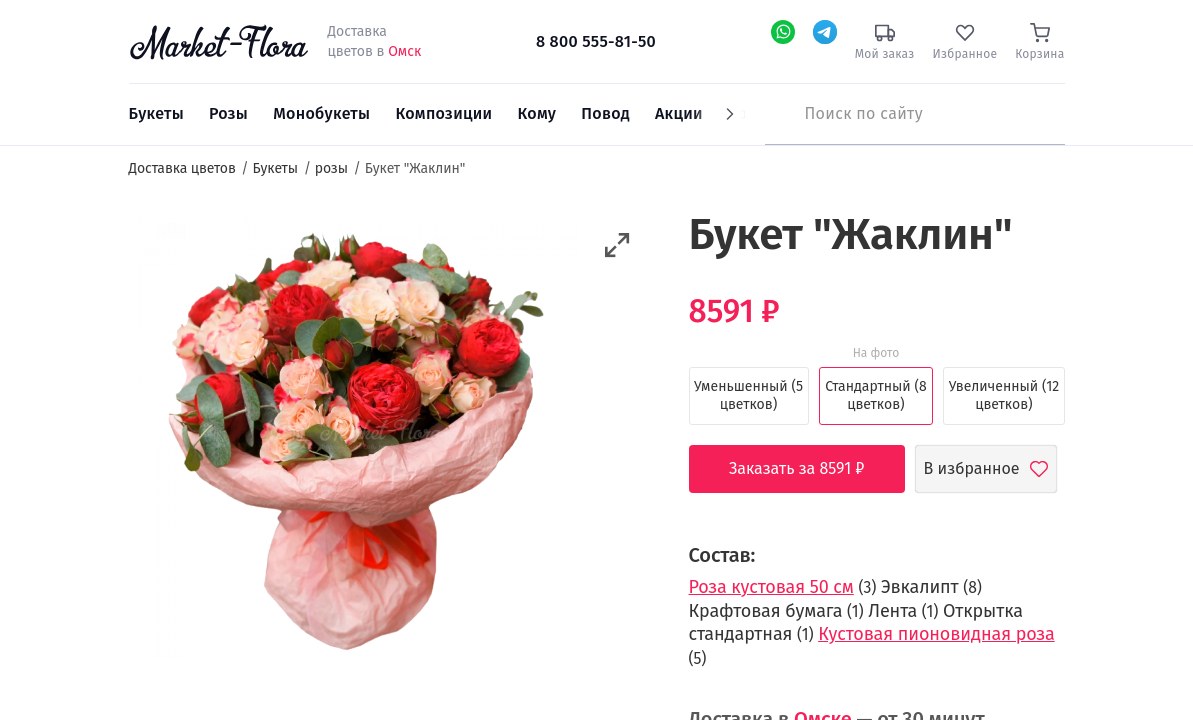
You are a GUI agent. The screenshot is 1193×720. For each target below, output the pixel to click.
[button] (617, 245)
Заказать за (812, 469)
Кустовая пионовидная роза (936, 634)
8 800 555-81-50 (596, 41)
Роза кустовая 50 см (771, 587)
